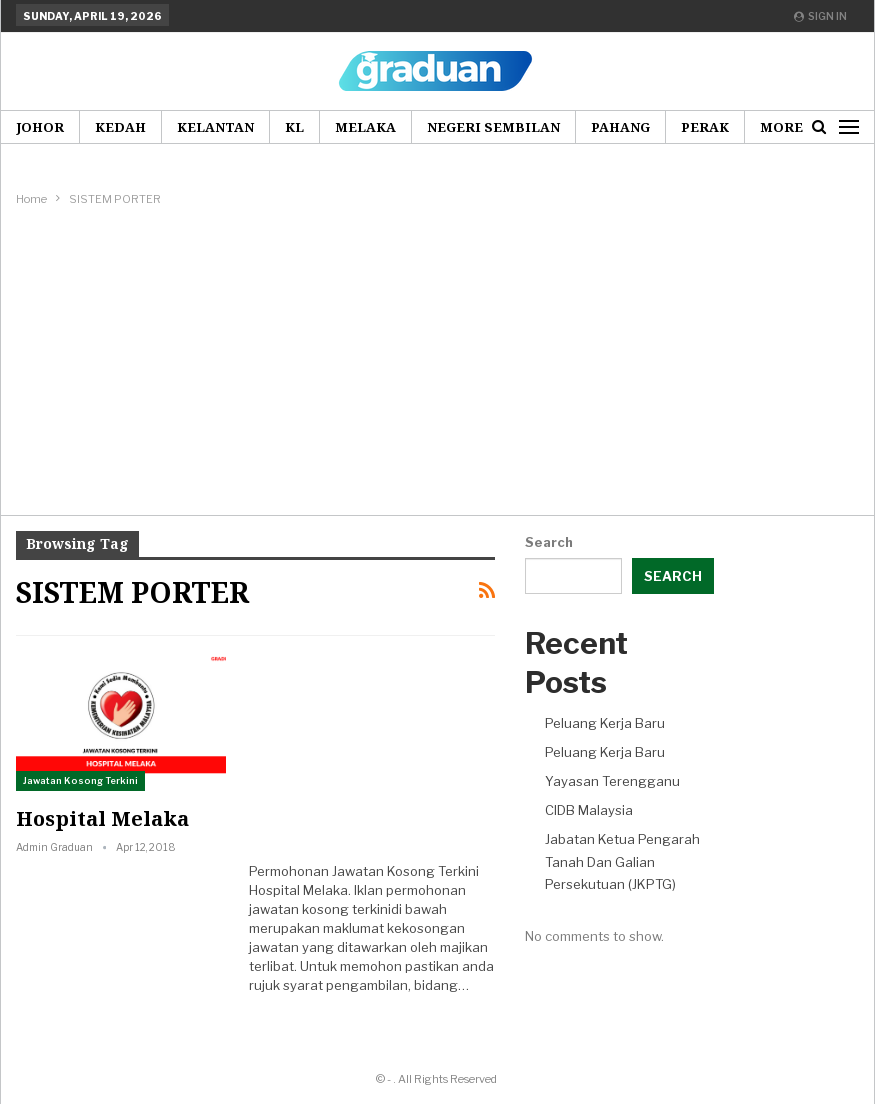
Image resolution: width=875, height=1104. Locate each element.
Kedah (120, 127)
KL (294, 127)
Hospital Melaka (102, 818)
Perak (705, 127)
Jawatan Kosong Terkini (80, 780)
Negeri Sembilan (493, 127)
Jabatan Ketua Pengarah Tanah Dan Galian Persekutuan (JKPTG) (622, 861)
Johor (40, 127)
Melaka (365, 127)
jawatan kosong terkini (320, 909)
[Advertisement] (438, 360)
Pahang (620, 127)
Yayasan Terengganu (612, 781)
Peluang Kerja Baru (605, 723)
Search (549, 542)
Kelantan (215, 127)
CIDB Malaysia (589, 810)
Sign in (820, 16)
